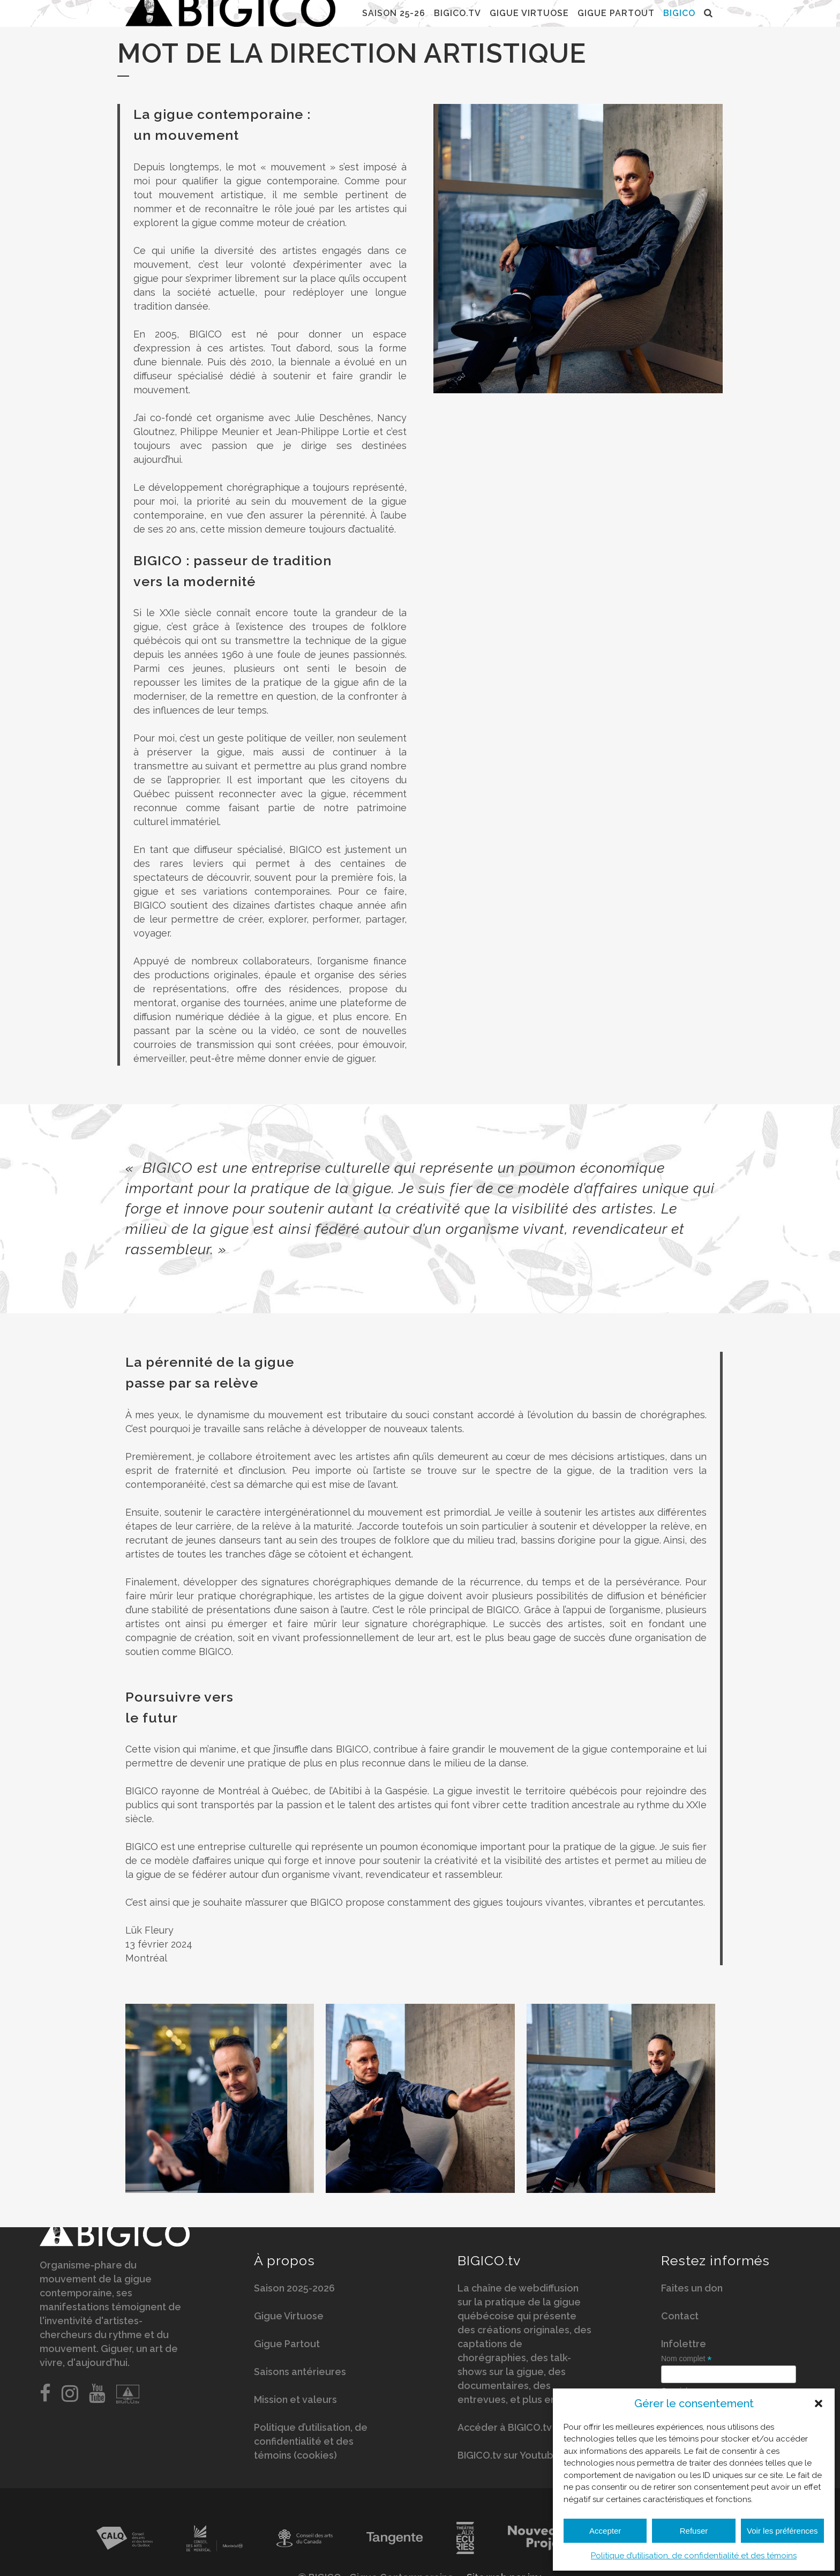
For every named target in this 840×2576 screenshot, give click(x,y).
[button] (818, 2403)
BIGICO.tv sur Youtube (509, 2459)
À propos (284, 2265)
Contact (680, 2320)
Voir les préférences (782, 2530)
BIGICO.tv (489, 2265)
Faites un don (692, 2292)
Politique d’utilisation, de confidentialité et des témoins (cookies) (311, 2445)
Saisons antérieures (300, 2376)
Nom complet (686, 2363)
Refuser (694, 2530)
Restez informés (715, 2265)
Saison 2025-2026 (294, 2292)
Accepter (605, 2530)
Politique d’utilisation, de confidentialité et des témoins (694, 2555)
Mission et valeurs (295, 2403)
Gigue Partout (287, 2348)
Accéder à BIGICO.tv (505, 2431)
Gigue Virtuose (289, 2320)
